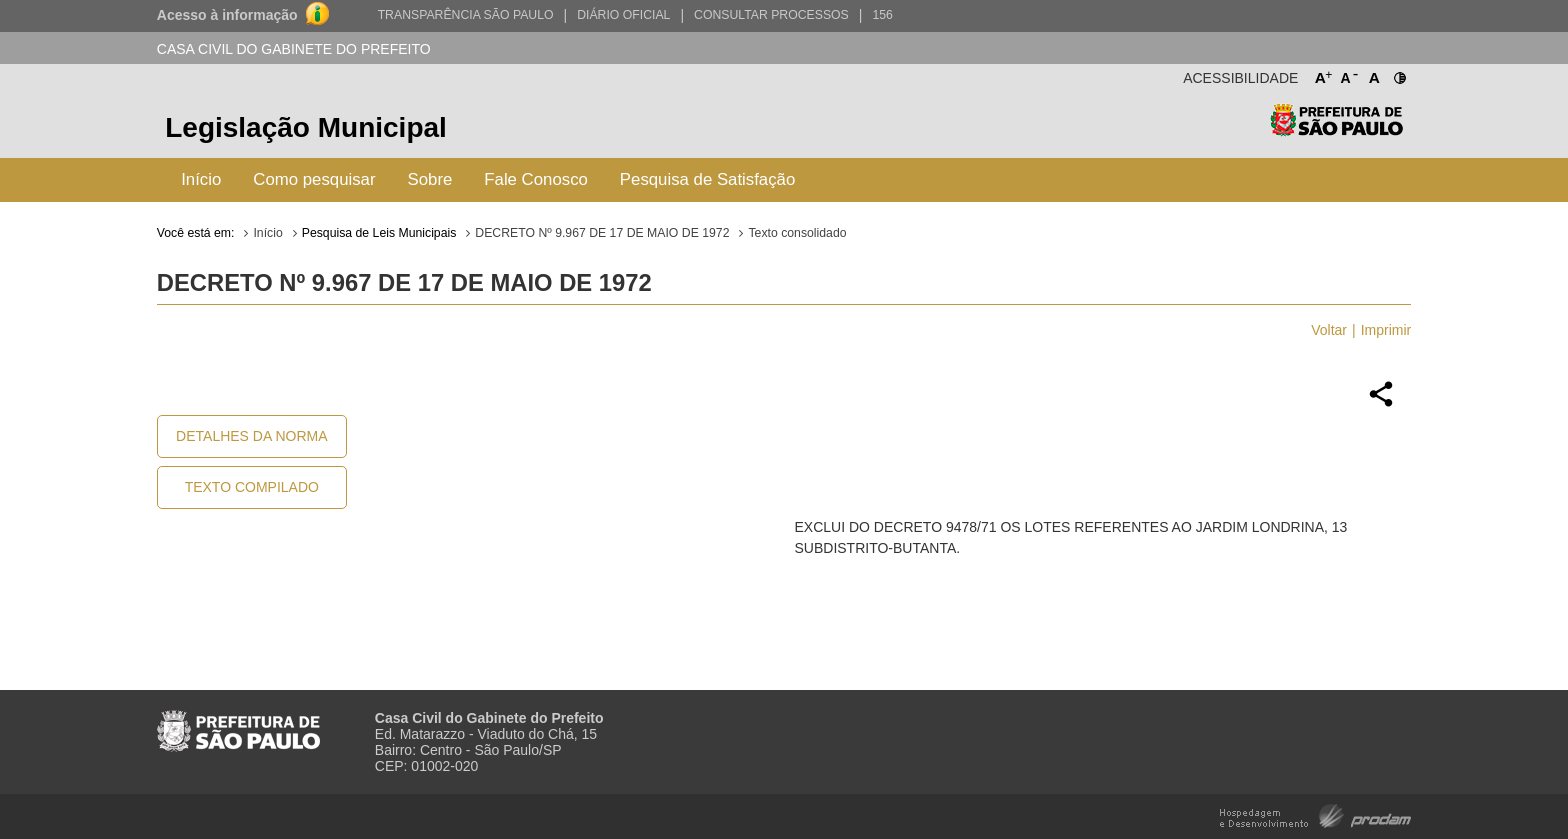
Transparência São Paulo (466, 15)
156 (882, 15)
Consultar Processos (771, 15)
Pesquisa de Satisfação (707, 179)
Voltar (1329, 330)
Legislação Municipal (306, 127)
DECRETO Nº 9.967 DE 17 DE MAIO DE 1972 (602, 233)
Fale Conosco (536, 179)
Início (201, 179)
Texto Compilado (252, 487)
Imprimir (1386, 330)
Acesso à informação (227, 15)
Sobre (430, 179)
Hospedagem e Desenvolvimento (1315, 814)
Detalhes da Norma (251, 436)
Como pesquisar (314, 179)
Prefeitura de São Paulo (1336, 130)
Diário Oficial (623, 15)
